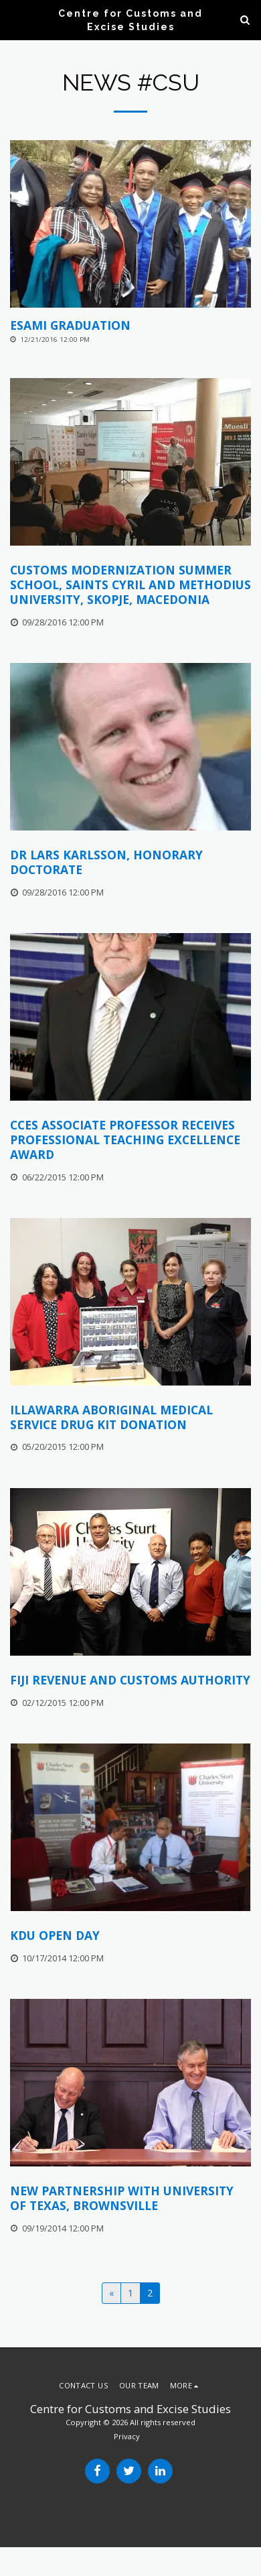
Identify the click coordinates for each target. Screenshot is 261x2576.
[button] (14, 19)
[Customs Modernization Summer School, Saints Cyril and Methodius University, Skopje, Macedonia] (130, 585)
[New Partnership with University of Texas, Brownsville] (130, 2198)
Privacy (127, 2436)
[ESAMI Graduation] (130, 325)
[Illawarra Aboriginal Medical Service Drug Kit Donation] (130, 1417)
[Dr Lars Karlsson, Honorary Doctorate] (130, 862)
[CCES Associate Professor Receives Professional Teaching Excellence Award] (130, 1140)
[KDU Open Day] (130, 1935)
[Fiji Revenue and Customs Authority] (130, 1680)
